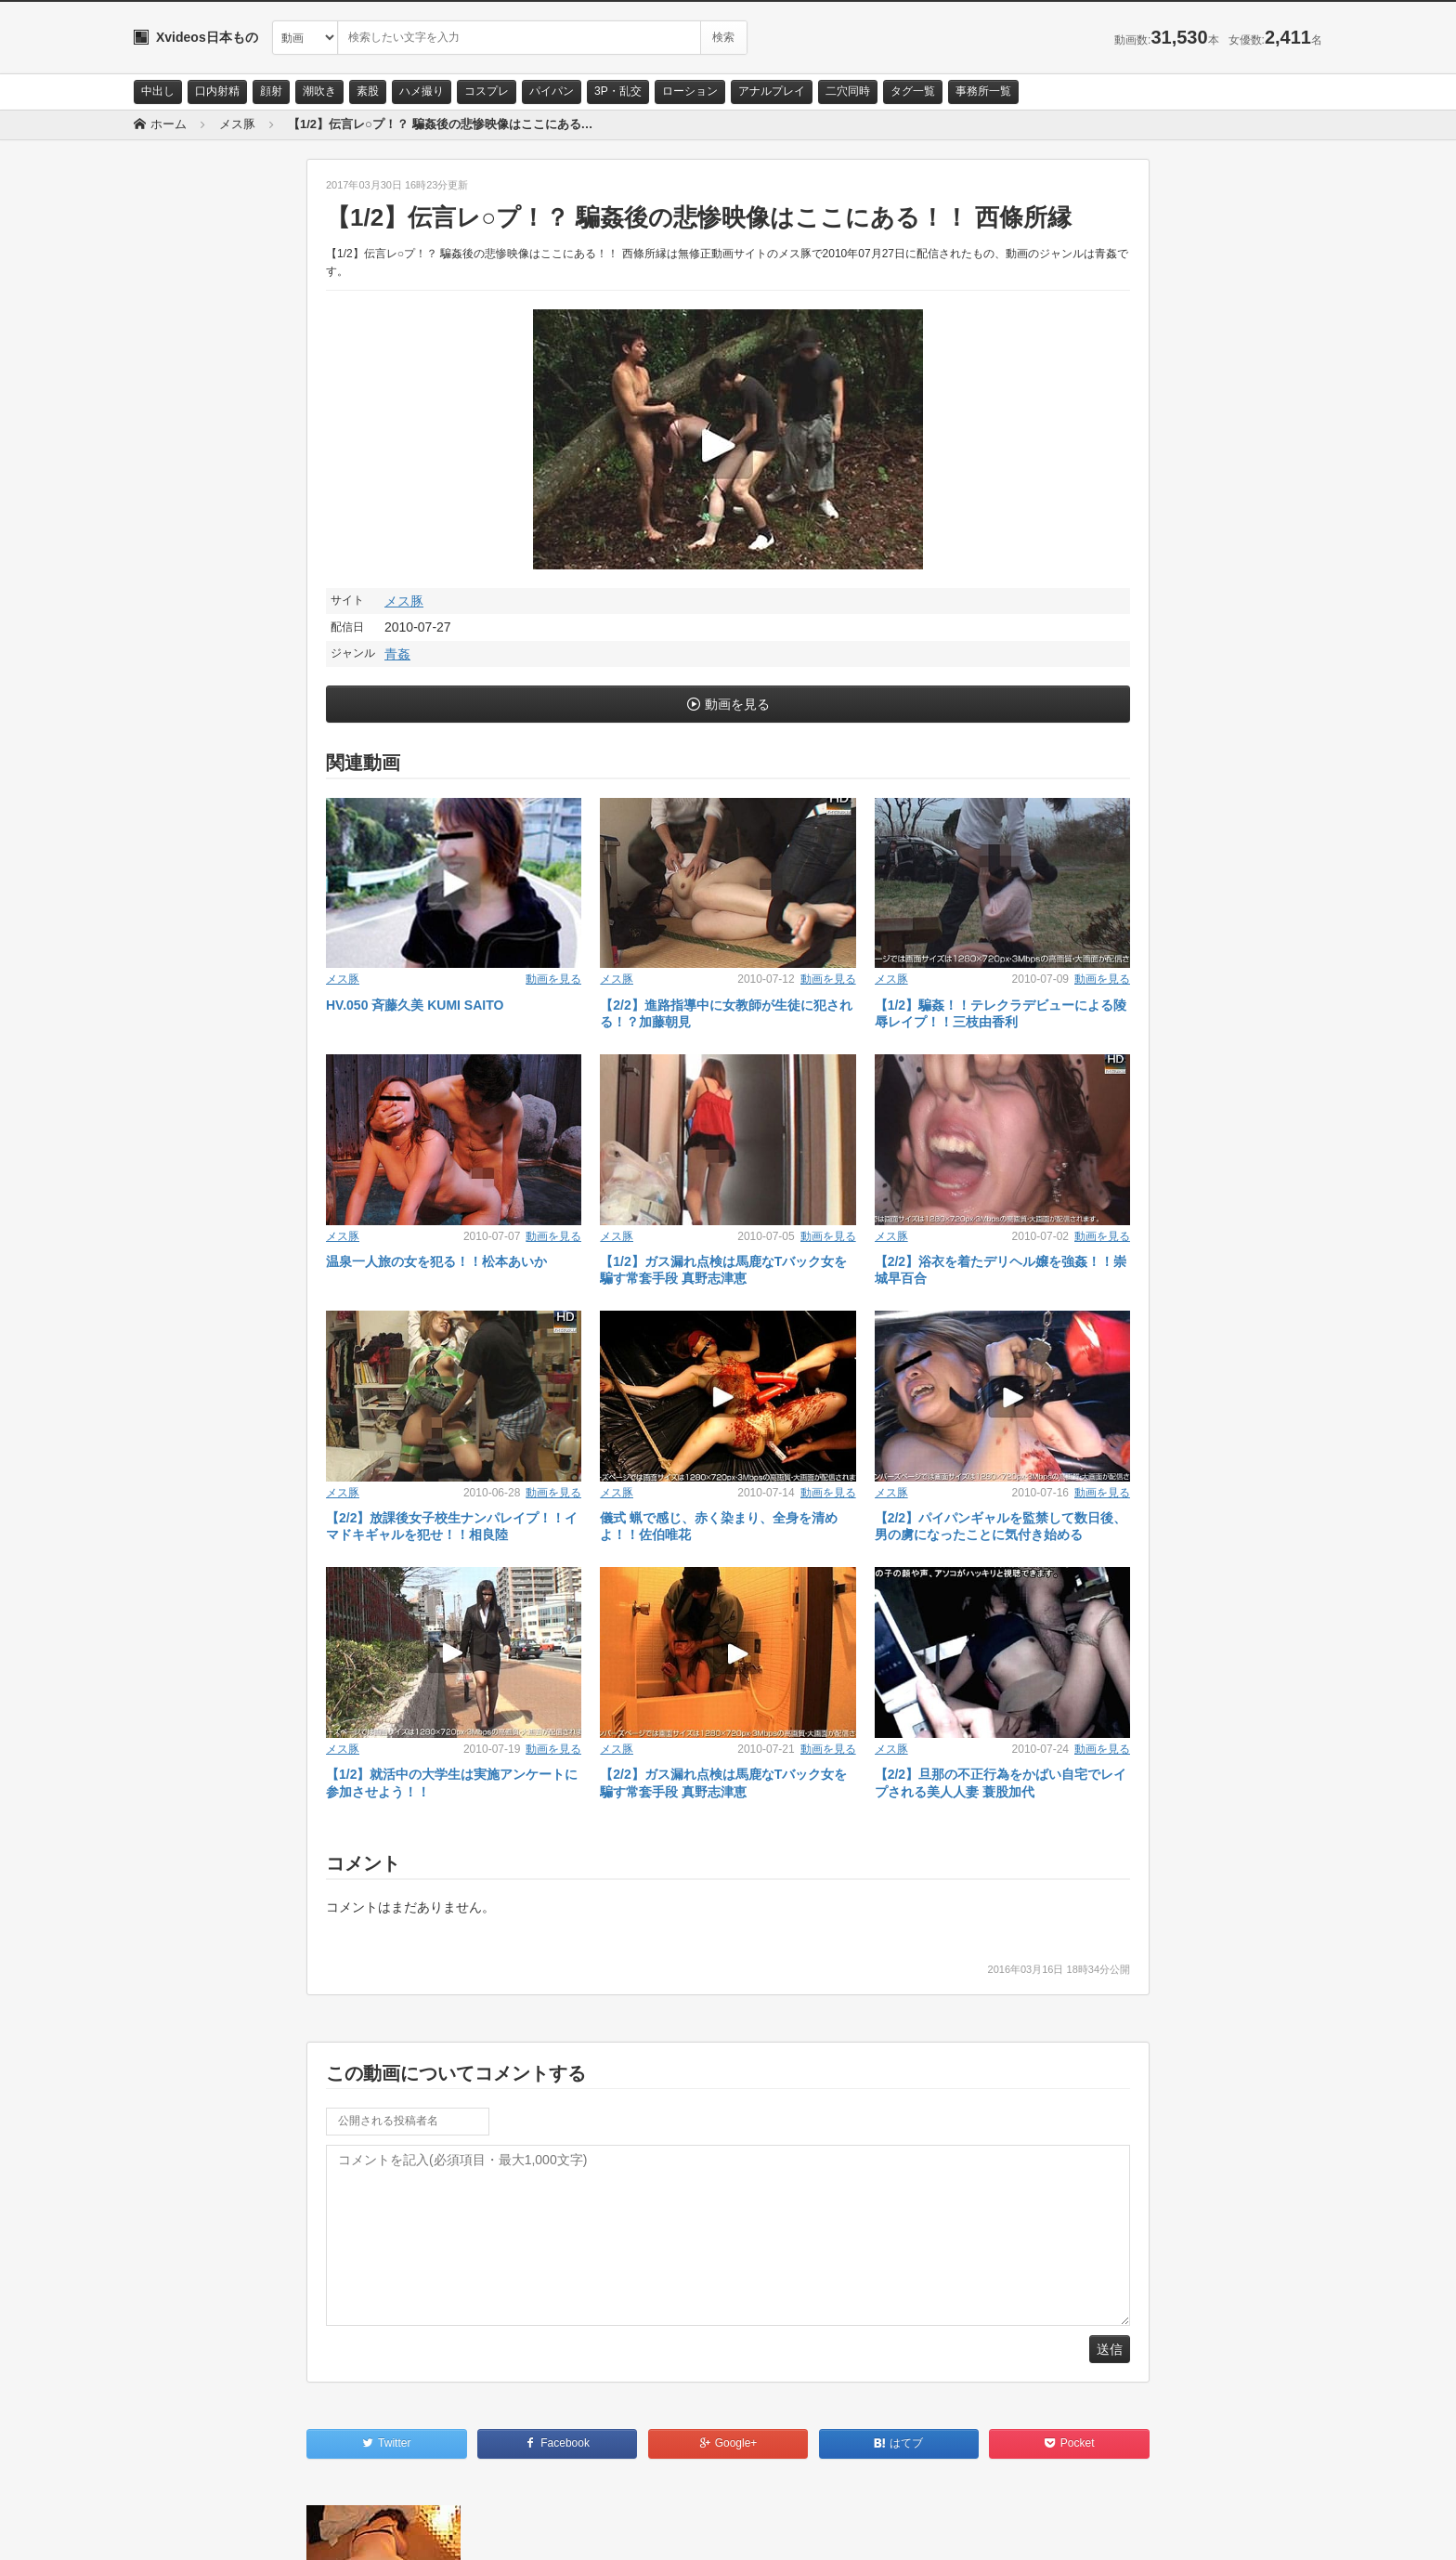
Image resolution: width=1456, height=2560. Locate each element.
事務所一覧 (983, 91)
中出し (158, 91)
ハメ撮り (421, 91)
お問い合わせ (182, 2529)
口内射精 (217, 91)
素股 (368, 91)
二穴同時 (848, 91)
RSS (343, 2529)
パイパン (551, 91)
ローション (690, 91)
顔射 (271, 91)
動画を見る (737, 704)
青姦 (397, 654)
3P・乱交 (618, 91)
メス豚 (403, 601)
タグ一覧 (912, 91)
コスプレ (486, 91)
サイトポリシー (272, 2529)
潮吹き (319, 91)
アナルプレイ (771, 91)
